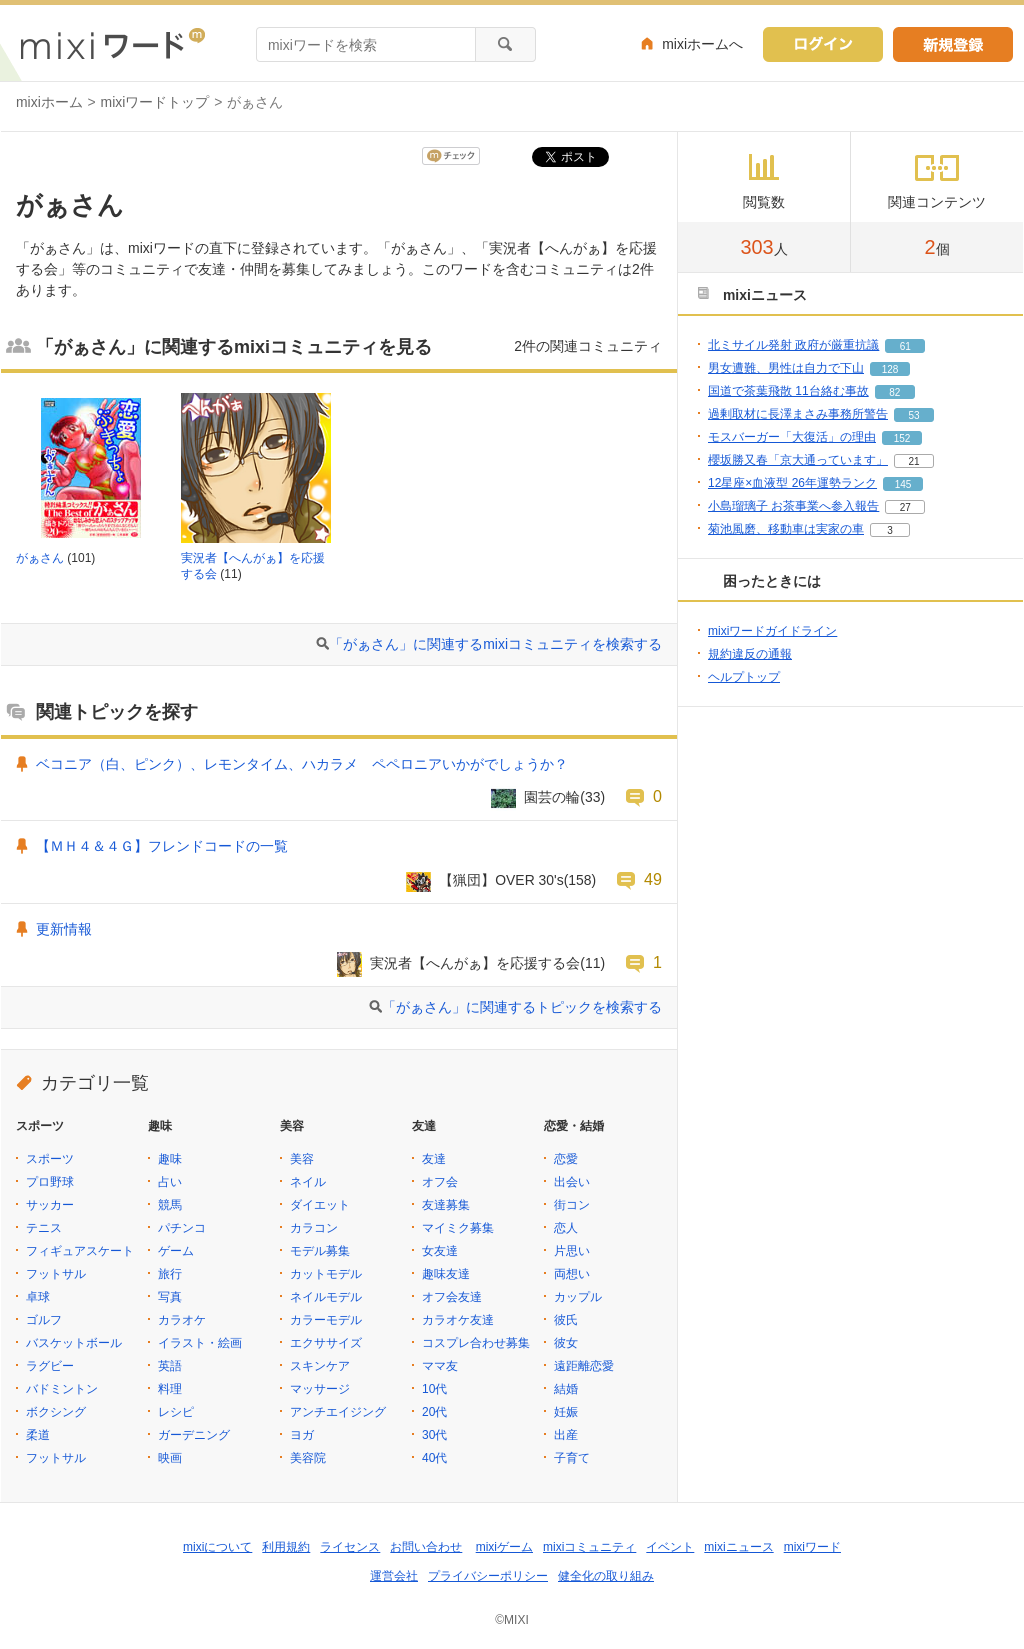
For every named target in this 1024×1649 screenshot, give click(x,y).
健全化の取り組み (606, 1576)
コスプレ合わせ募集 (476, 1343)
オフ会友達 (452, 1297)
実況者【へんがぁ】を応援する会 (475, 963)
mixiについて (217, 1547)
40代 (434, 1458)
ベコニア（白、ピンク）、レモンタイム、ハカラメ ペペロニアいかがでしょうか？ (302, 764)
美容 (302, 1159)
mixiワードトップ (155, 102)
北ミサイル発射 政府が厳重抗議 (793, 345)
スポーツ (50, 1159)
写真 (170, 1297)
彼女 (566, 1343)
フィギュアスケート (80, 1251)
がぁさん (40, 558)
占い (170, 1182)
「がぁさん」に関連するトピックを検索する (522, 1007)
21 (913, 461)
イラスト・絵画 (200, 1343)
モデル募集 (320, 1251)
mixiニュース (738, 1547)
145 (903, 484)
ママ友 (440, 1366)
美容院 (308, 1458)
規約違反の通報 (750, 654)
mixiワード (812, 1547)
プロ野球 (50, 1182)
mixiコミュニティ (589, 1547)
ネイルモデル (326, 1297)
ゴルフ (44, 1320)
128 (890, 369)
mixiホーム (49, 102)
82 (894, 392)
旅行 (170, 1274)
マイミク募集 (458, 1228)
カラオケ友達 (458, 1320)
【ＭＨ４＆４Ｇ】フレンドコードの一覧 (162, 846)
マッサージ (320, 1389)
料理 (170, 1389)
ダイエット (320, 1205)
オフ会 (440, 1182)
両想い (572, 1274)
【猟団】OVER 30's (501, 880)
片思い (572, 1251)
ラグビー (50, 1366)
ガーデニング (194, 1435)
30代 (434, 1435)
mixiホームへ (702, 44)
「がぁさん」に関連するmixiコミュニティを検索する (495, 644)
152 (902, 438)
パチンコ (182, 1228)
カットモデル (326, 1274)
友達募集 (446, 1205)
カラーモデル (326, 1320)
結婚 (566, 1389)
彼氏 (566, 1320)
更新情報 (64, 929)
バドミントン (62, 1389)
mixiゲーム (504, 1547)
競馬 (170, 1205)
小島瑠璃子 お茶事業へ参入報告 (793, 506)
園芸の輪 (552, 797)
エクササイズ (326, 1343)
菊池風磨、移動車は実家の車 (786, 529)
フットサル (56, 1274)
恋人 (566, 1228)
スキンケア (320, 1366)
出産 (566, 1435)
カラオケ (182, 1320)
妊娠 (566, 1412)
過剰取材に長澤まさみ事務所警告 (798, 414)
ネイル (308, 1182)
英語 (170, 1366)
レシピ (176, 1412)
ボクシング (56, 1412)
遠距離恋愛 (584, 1366)
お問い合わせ (426, 1547)
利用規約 (286, 1547)
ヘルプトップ (744, 677)
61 (905, 346)
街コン (572, 1205)
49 (653, 879)
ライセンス (350, 1547)
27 (905, 507)
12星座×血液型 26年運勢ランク (792, 483)
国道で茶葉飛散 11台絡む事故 (788, 391)
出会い (572, 1182)
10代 (434, 1389)
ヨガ (302, 1435)
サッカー (50, 1205)
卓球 (38, 1297)
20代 (434, 1412)
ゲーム (176, 1251)
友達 (434, 1159)
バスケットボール (74, 1343)
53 (913, 415)
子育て (572, 1458)
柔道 (38, 1435)
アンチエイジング (338, 1412)
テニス (44, 1228)
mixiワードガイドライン (772, 631)
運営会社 (394, 1576)
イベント (670, 1547)
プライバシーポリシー (488, 1576)
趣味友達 (446, 1274)
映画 (170, 1458)
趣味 (170, 1159)
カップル (578, 1297)
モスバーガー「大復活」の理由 (792, 437)
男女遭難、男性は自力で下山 (786, 368)
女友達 (440, 1251)
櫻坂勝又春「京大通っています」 (798, 460)
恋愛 (566, 1159)
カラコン (314, 1228)
